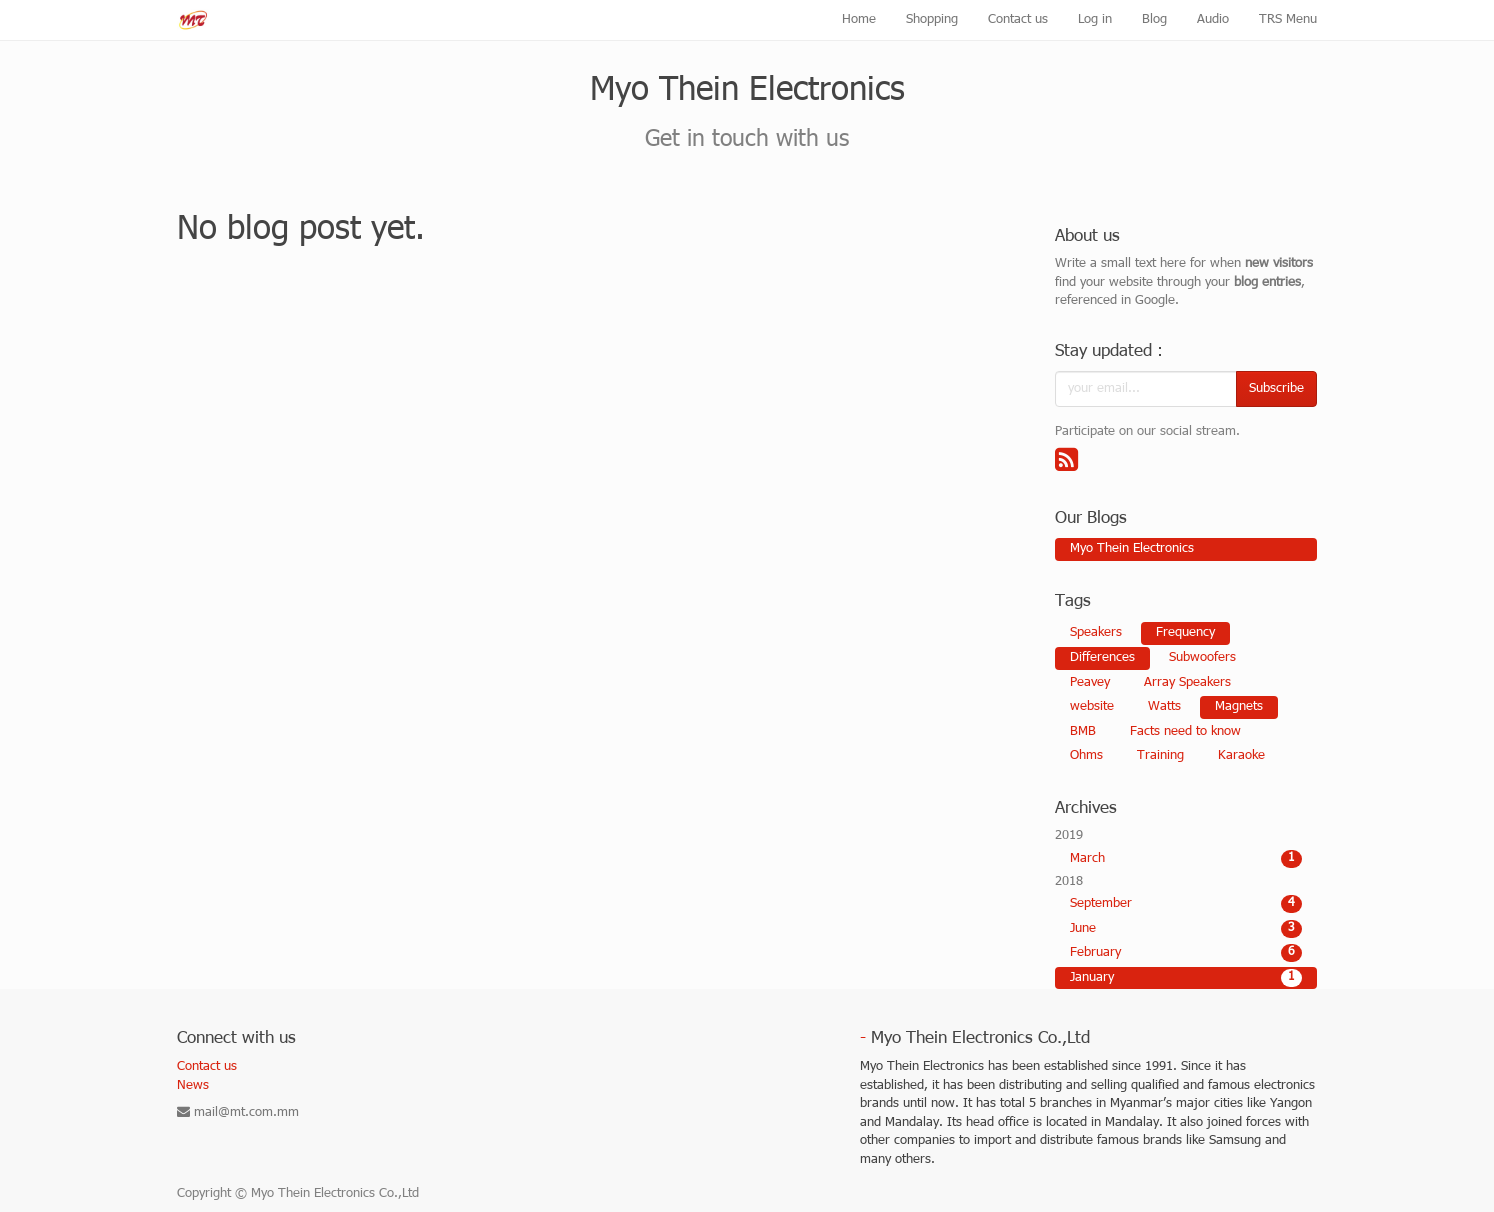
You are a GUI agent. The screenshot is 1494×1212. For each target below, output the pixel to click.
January (1186, 978)
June (1186, 929)
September (1186, 904)
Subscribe (1276, 389)
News (193, 1086)
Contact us (207, 1067)
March (1186, 859)
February (1186, 953)
